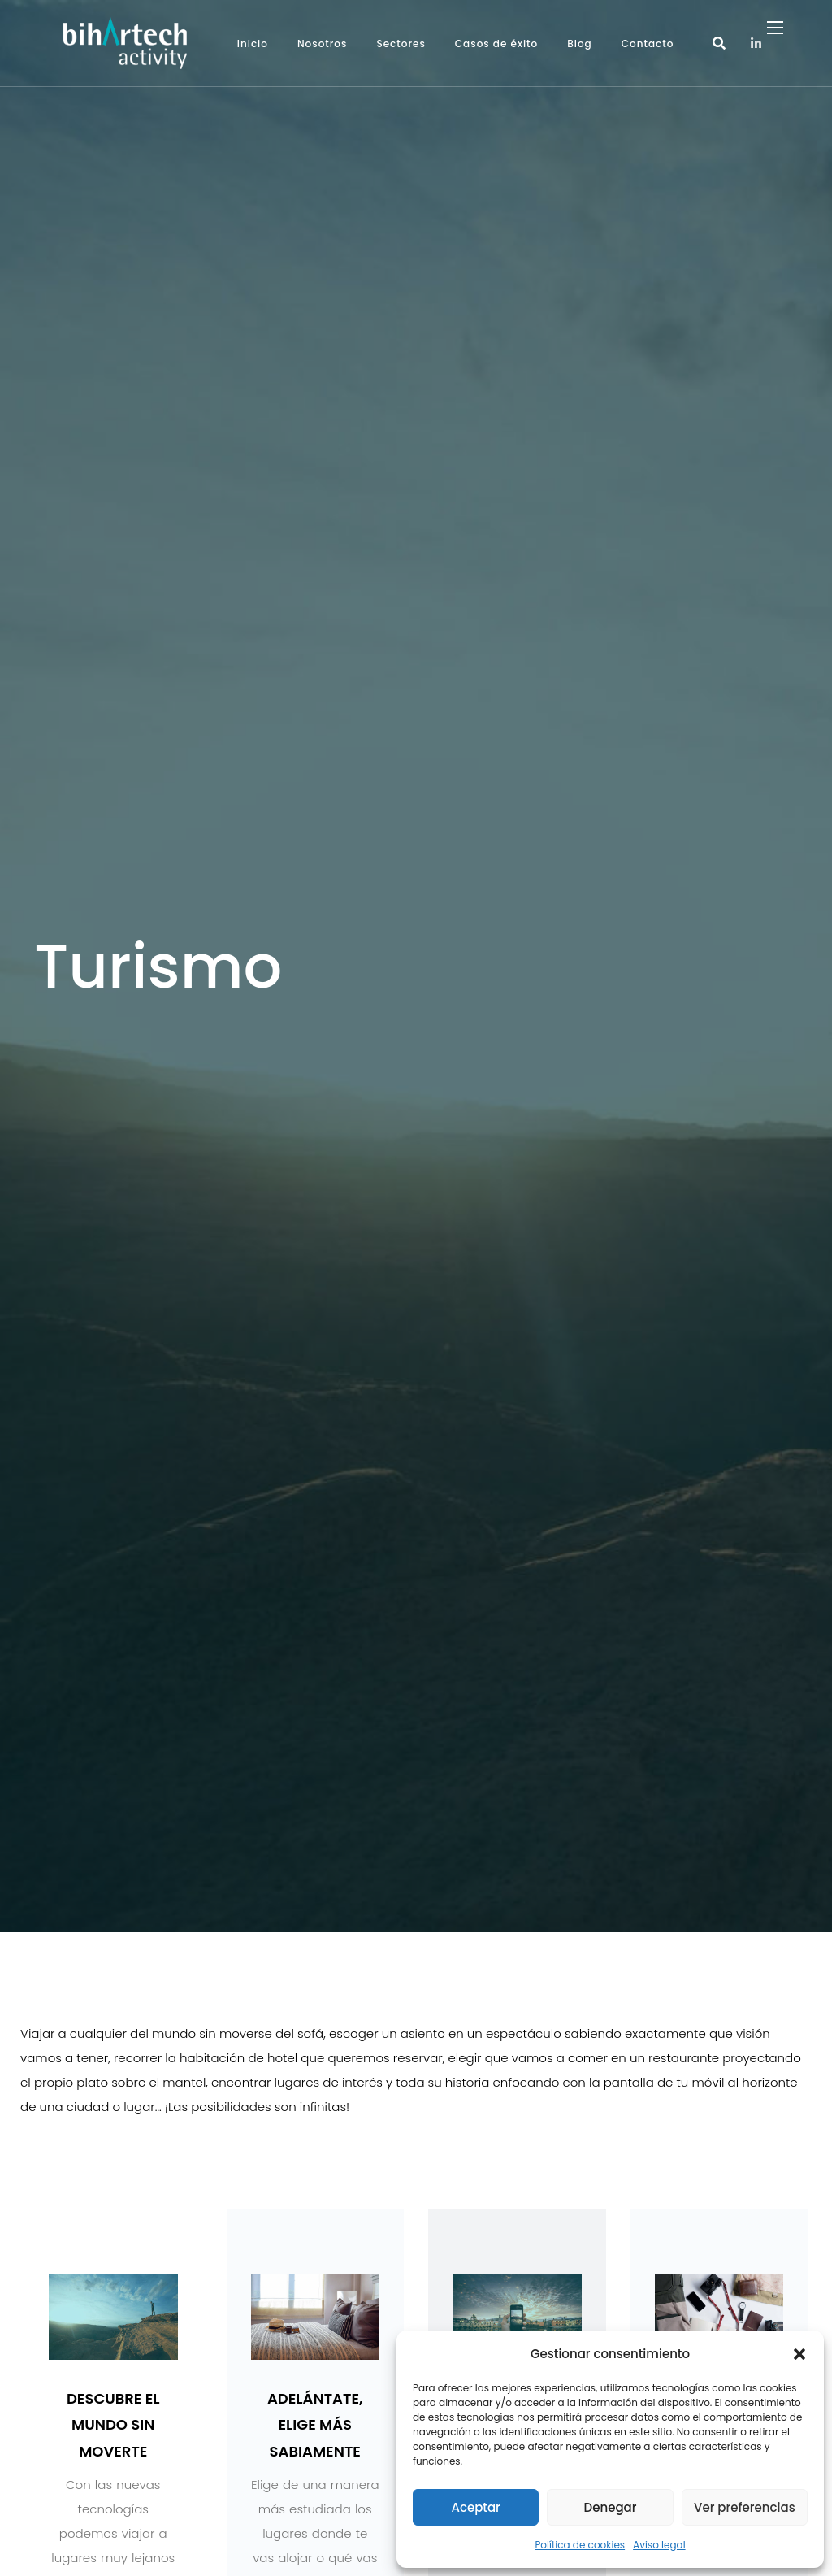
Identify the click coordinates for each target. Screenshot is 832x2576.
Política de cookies (580, 2545)
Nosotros (322, 43)
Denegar (610, 2507)
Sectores (400, 43)
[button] (799, 2354)
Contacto (648, 43)
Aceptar (475, 2507)
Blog (579, 43)
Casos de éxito (496, 43)
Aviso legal (659, 2545)
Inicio (252, 43)
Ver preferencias (744, 2507)
